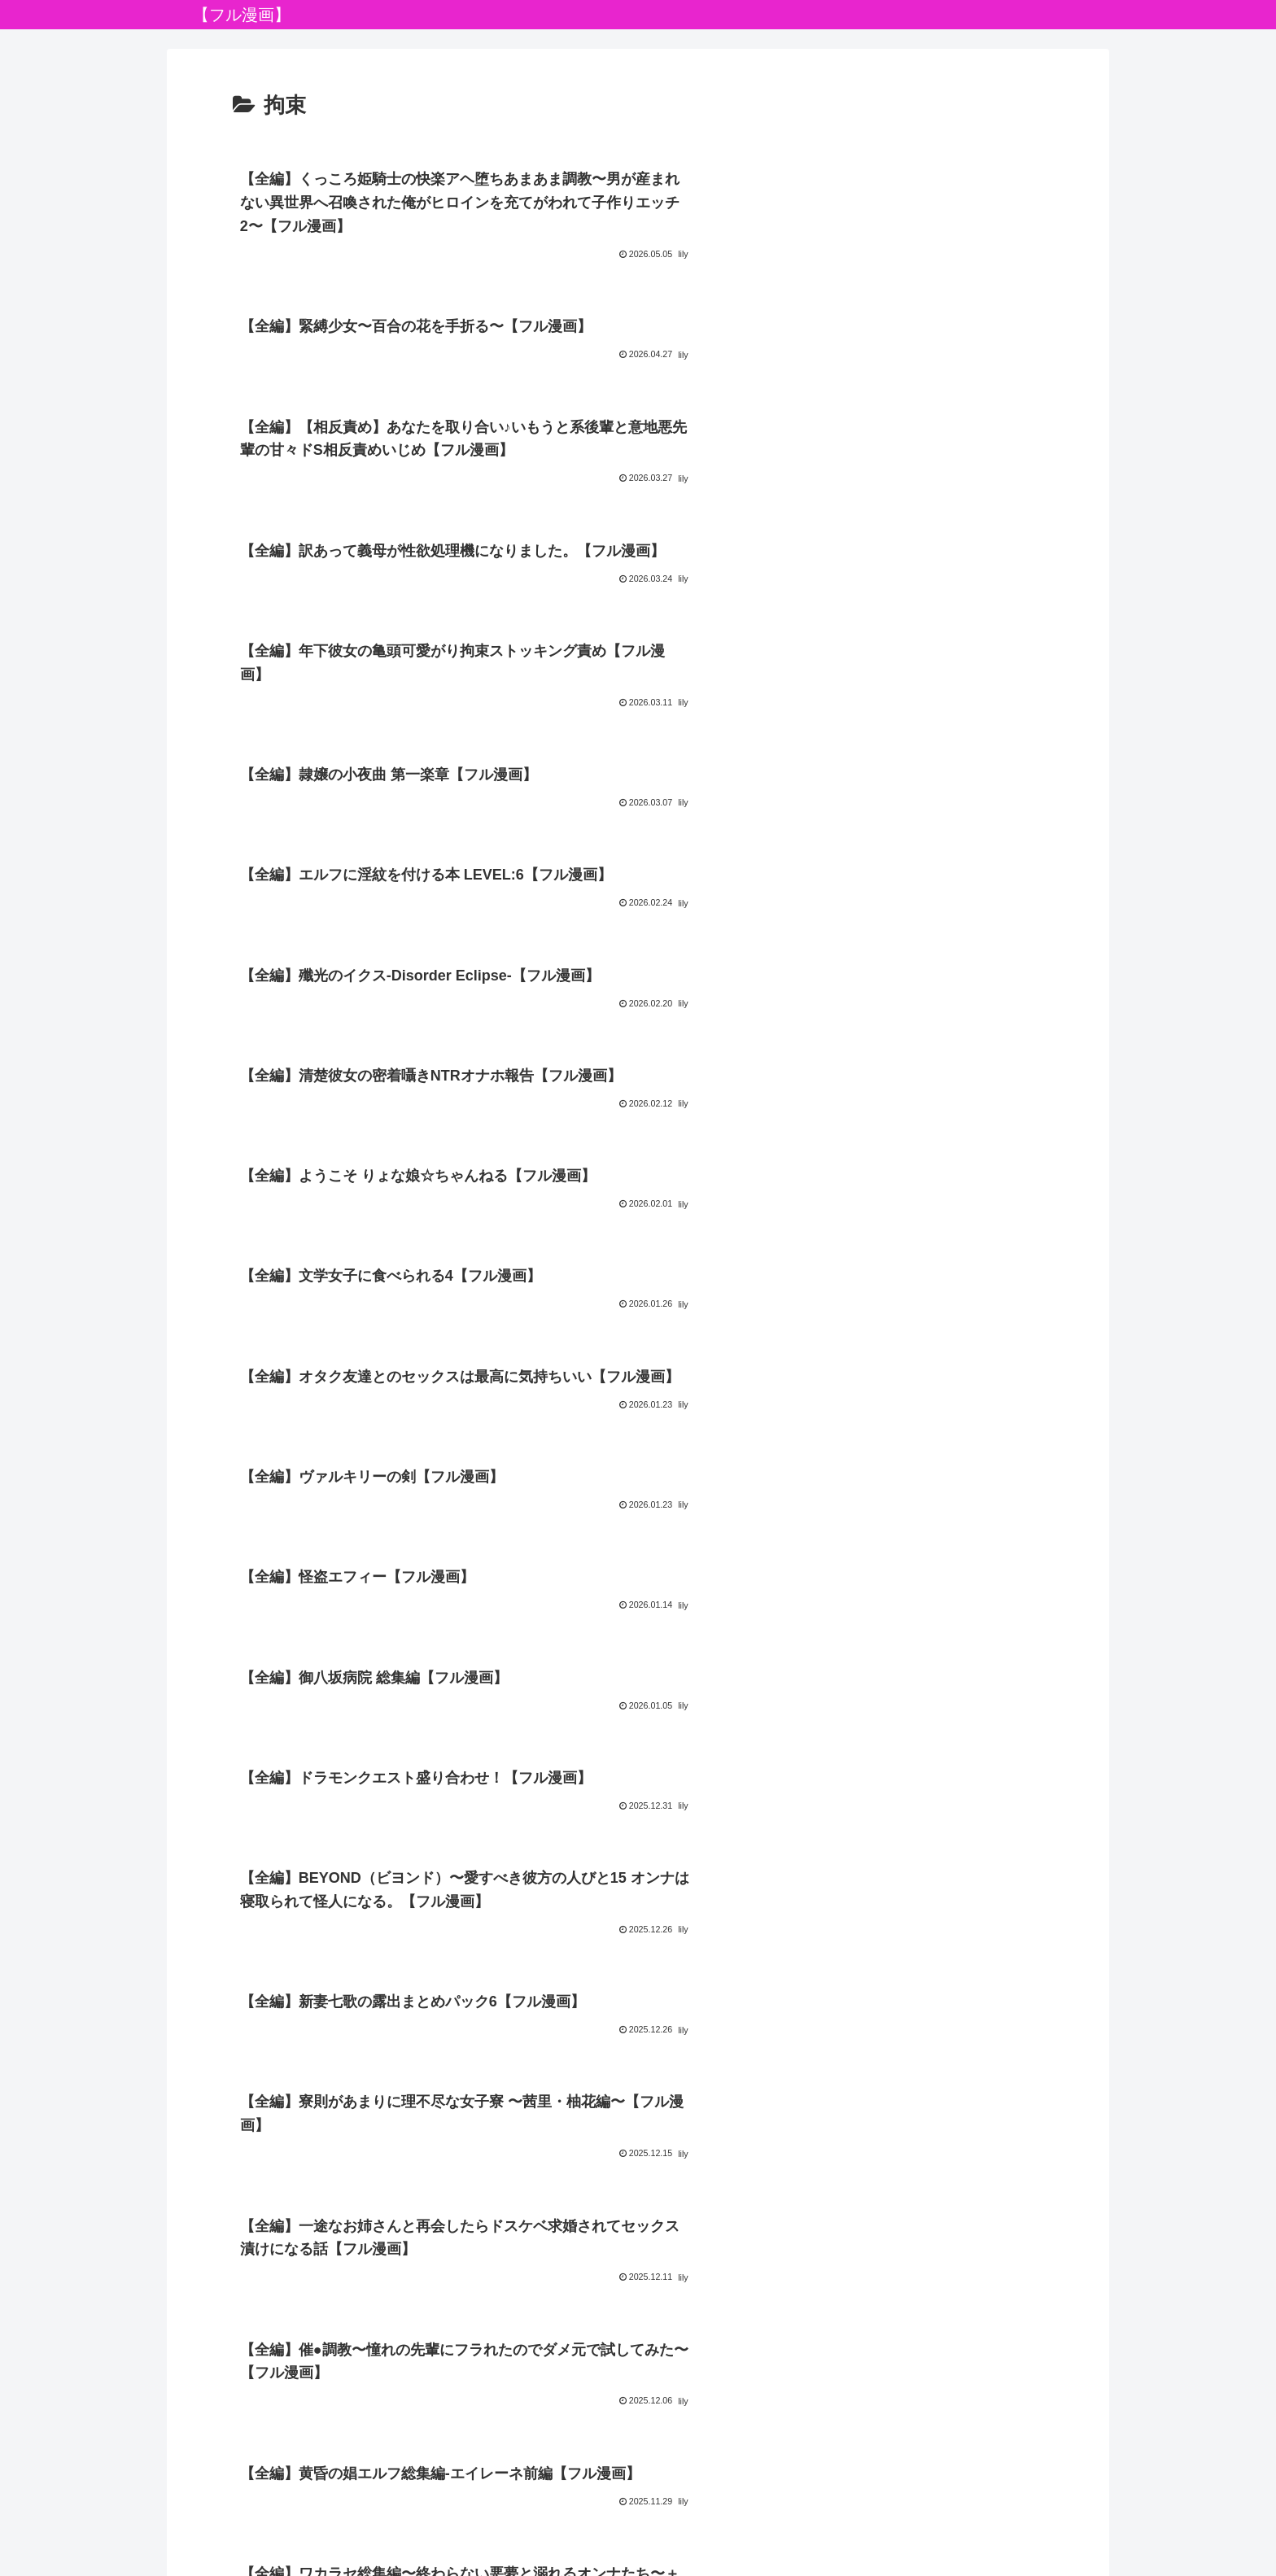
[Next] (58, 2544)
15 (682, 2299)
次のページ (638, 2237)
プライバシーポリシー (638, 2466)
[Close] (92, 2557)
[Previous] (19, 2544)
